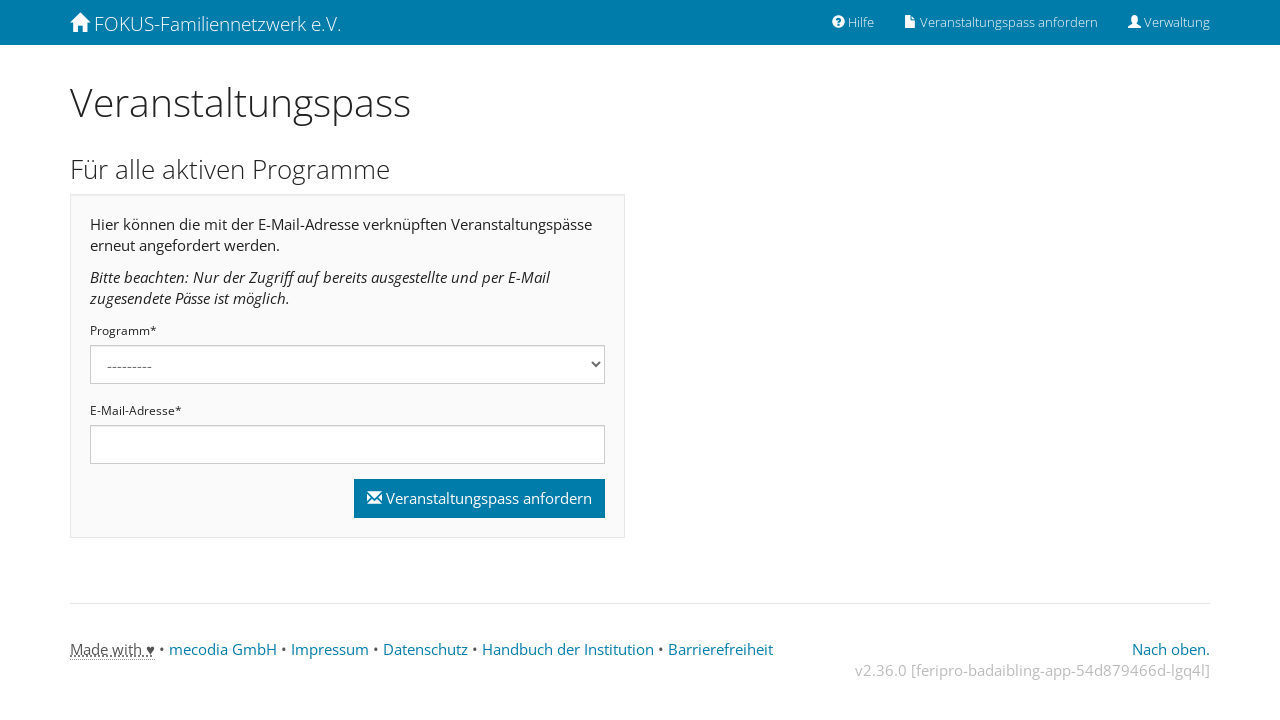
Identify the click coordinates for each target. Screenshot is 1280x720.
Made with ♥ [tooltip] (112, 649)
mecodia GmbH (223, 649)
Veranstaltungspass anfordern (1001, 22)
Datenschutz (425, 649)
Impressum (330, 649)
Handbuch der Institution (568, 649)
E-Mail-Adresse (136, 411)
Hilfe (853, 22)
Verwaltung (1169, 22)
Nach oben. (1171, 649)
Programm (123, 331)
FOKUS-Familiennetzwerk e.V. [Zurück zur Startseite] (206, 24)
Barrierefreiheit (720, 649)
